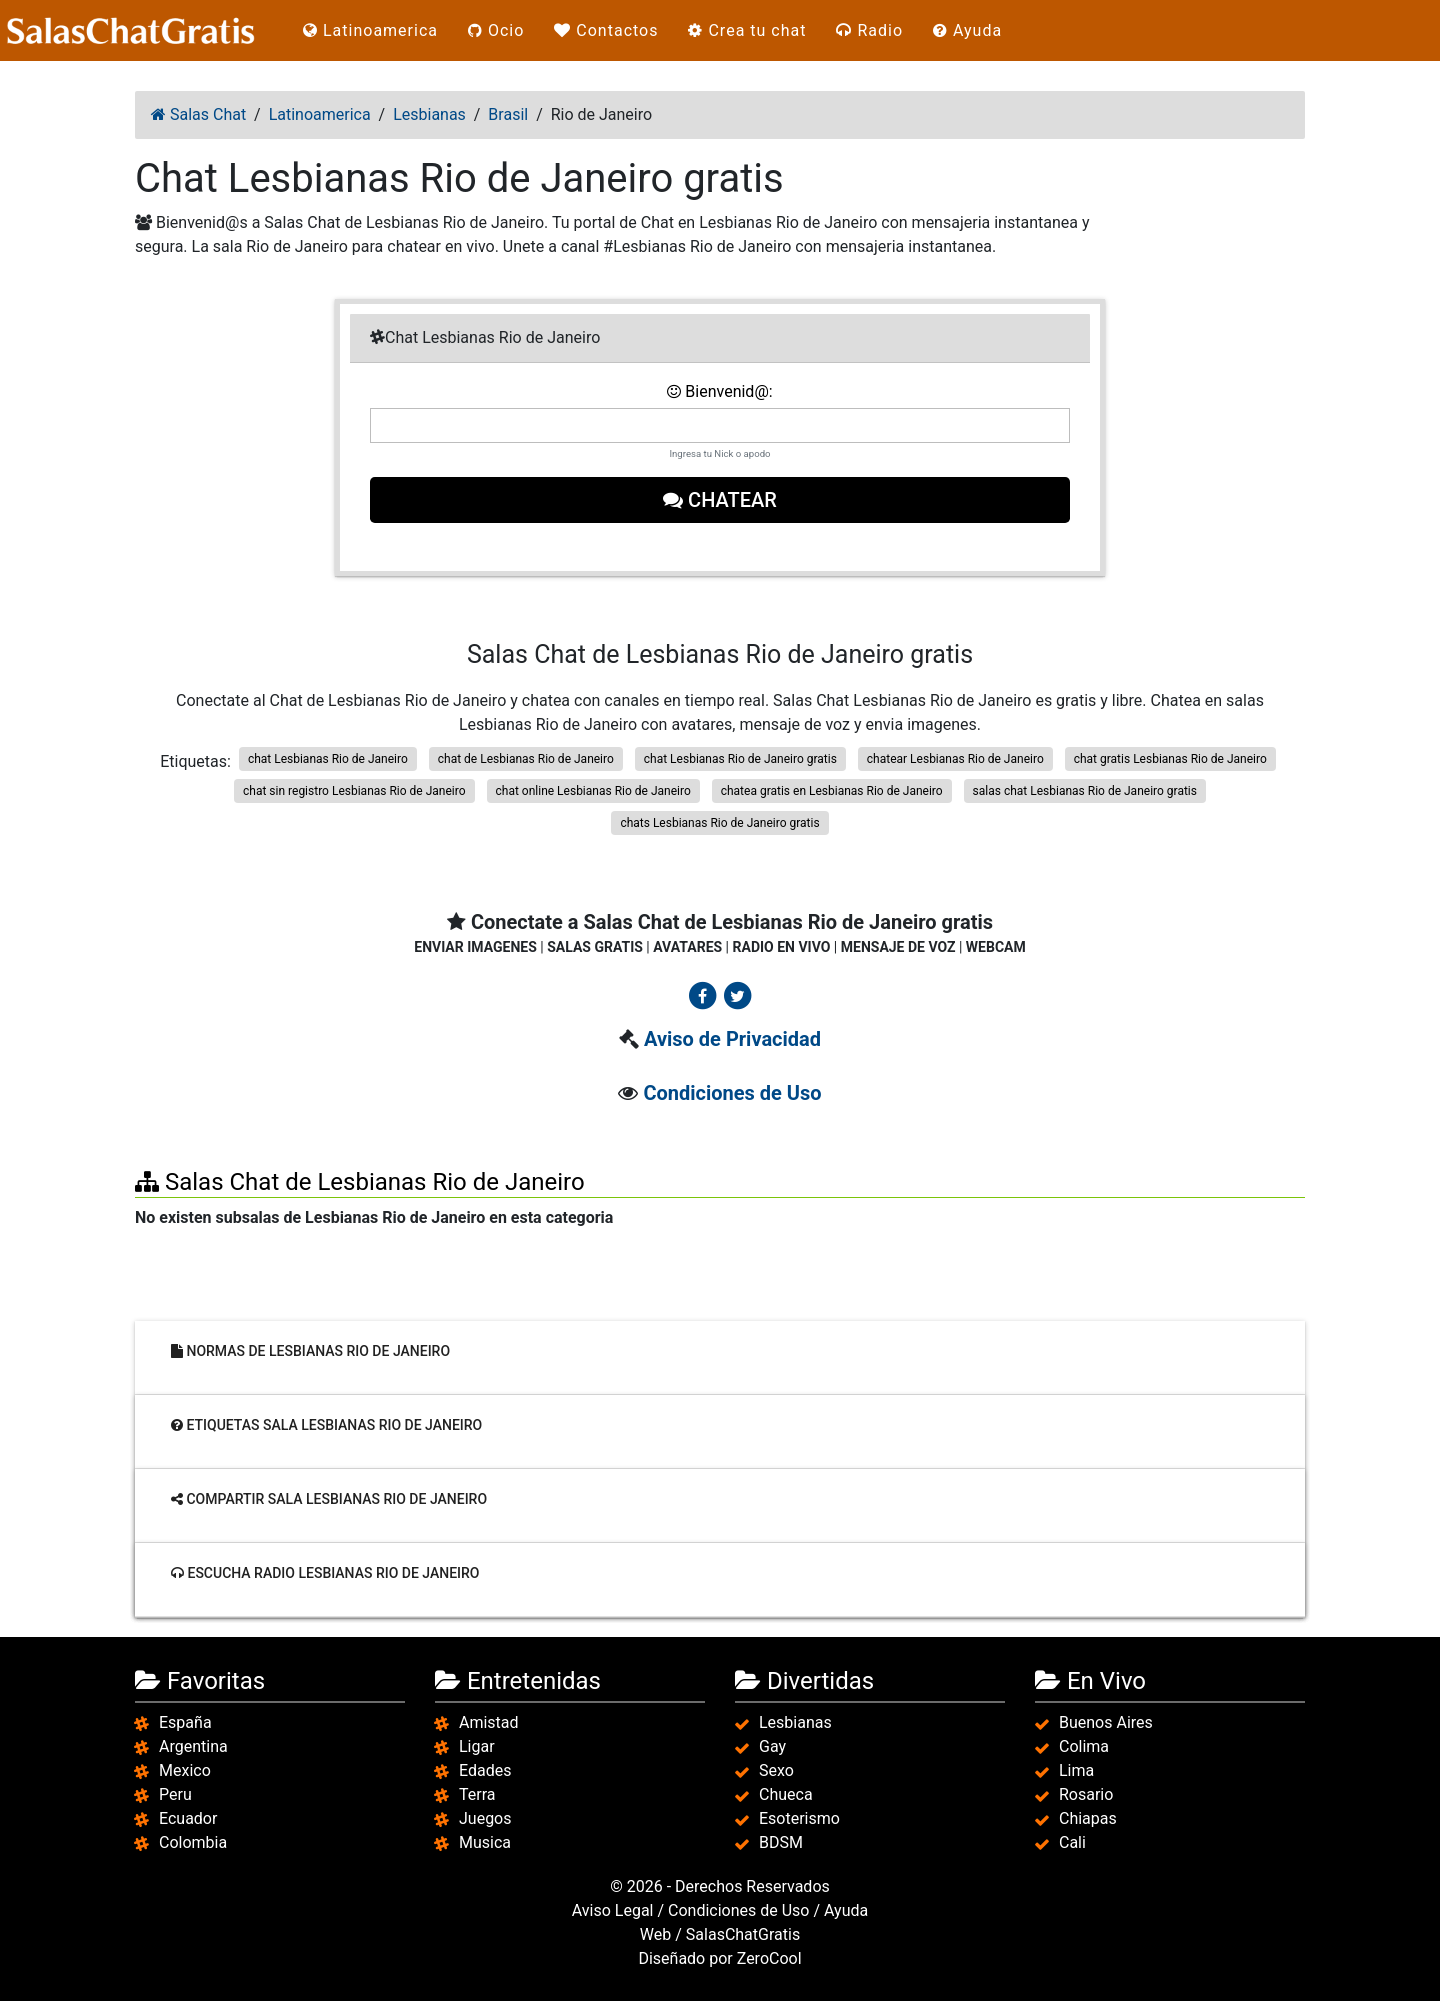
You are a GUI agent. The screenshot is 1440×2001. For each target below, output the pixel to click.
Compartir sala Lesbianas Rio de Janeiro (329, 1499)
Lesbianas (795, 1722)
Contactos (606, 30)
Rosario (1086, 1794)
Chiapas (1088, 1818)
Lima (1076, 1770)
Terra (477, 1794)
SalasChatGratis (743, 1934)
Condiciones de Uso (732, 1093)
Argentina (193, 1746)
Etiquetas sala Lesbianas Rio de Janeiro (326, 1425)
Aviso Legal (613, 1910)
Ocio (496, 30)
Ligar (477, 1746)
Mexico (185, 1770)
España (185, 1722)
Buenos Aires (1106, 1722)
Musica (485, 1842)
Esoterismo (799, 1818)
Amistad (489, 1722)
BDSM (781, 1842)
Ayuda (967, 30)
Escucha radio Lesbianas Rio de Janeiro (325, 1573)
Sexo (776, 1770)
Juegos (485, 1818)
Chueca (786, 1794)
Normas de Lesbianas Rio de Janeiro (310, 1351)
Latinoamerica (370, 30)
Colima (1084, 1746)
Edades (485, 1770)
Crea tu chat (747, 30)
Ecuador (188, 1818)
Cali (1072, 1842)
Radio (869, 30)
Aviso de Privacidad (732, 1039)
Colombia (193, 1842)
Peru (175, 1794)
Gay (772, 1746)
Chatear (720, 500)
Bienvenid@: (719, 391)
